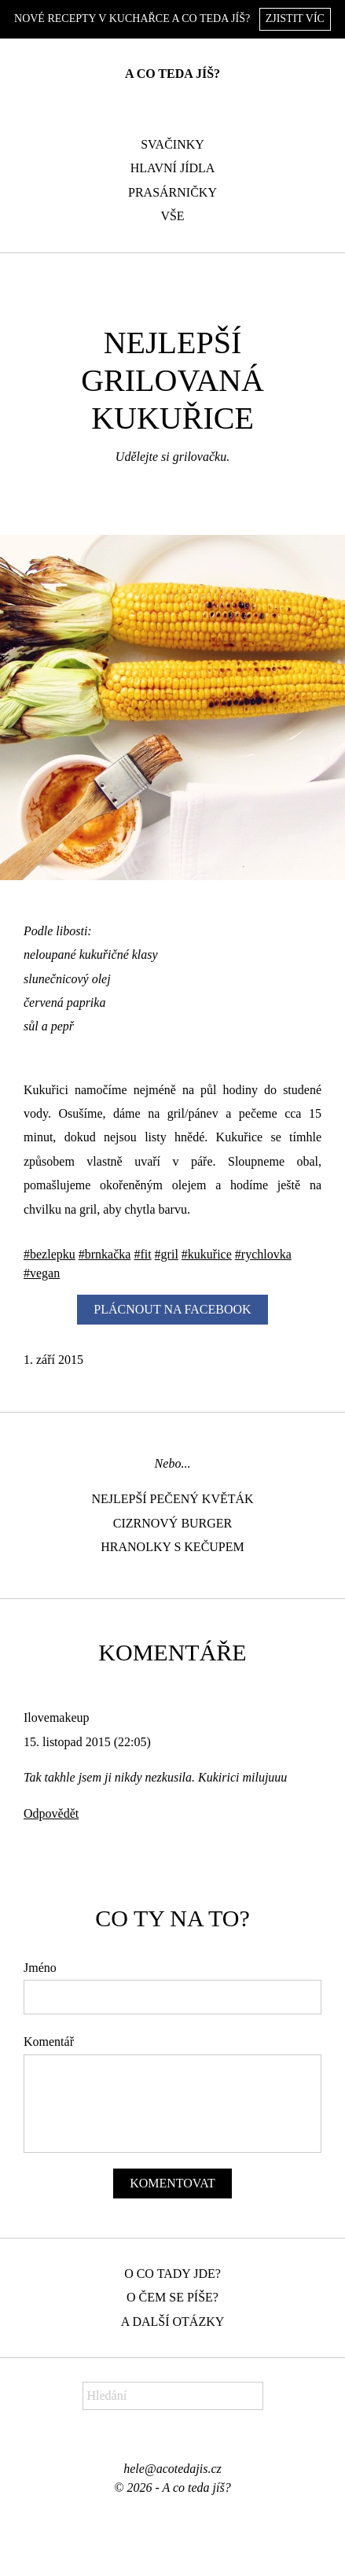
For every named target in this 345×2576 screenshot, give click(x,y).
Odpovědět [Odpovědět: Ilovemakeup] (51, 1813)
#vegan (42, 1273)
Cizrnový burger (173, 1523)
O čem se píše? (172, 2297)
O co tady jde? (172, 2273)
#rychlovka (263, 1254)
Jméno (40, 1967)
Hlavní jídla (172, 168)
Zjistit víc (295, 18)
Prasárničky (172, 192)
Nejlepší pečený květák (172, 1498)
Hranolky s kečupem (172, 1546)
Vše (172, 216)
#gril (166, 1254)
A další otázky (173, 2321)
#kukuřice (207, 1254)
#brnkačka (105, 1254)
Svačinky (172, 144)
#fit (142, 1254)
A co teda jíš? (172, 73)
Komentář (49, 2041)
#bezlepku (49, 1254)
